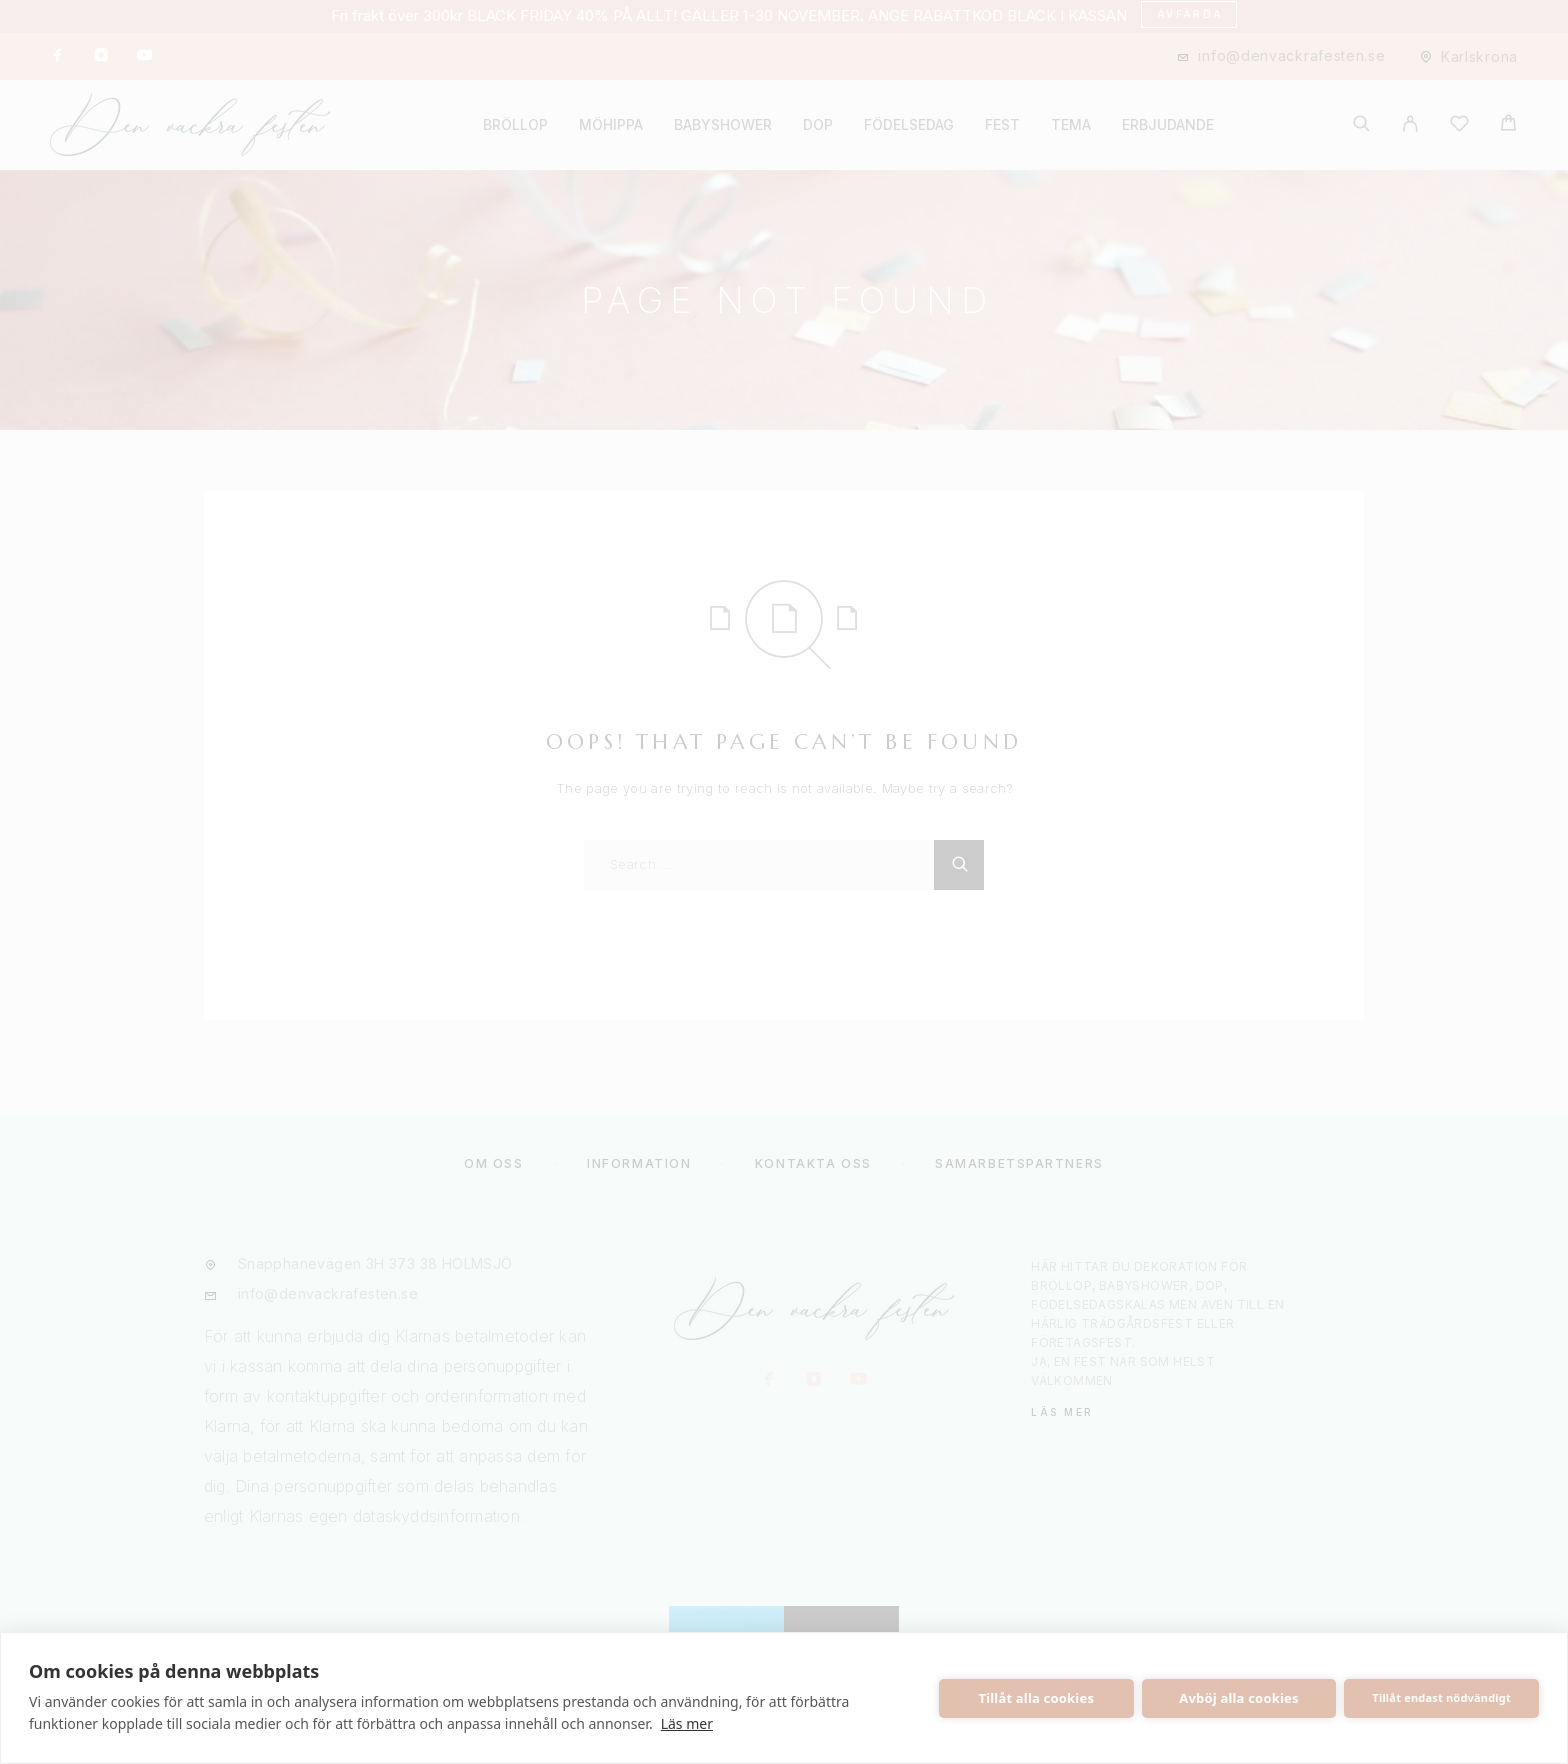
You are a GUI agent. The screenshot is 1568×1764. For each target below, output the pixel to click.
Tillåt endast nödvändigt (1441, 1697)
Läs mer (687, 1723)
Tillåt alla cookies (1037, 1698)
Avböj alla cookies (1239, 1698)
